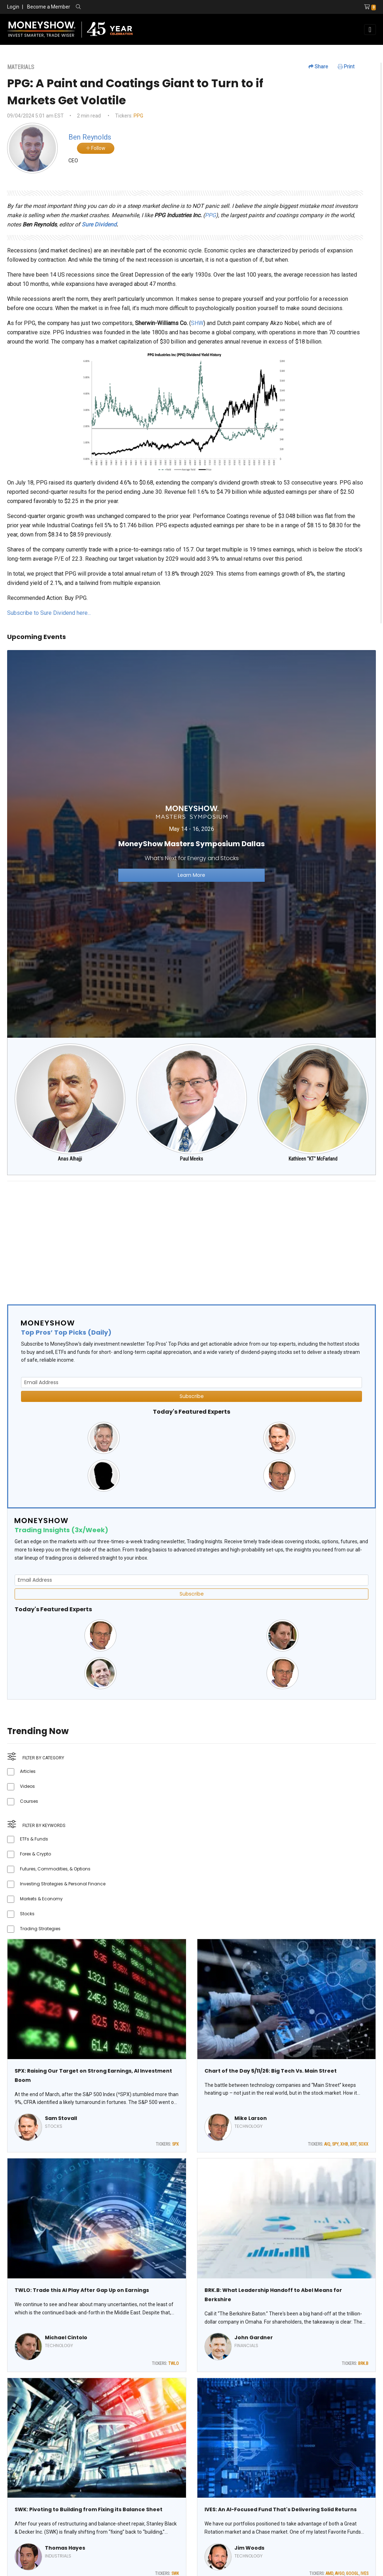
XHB (344, 2144)
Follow (95, 148)
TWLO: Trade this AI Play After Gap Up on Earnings (82, 2290)
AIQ (327, 2144)
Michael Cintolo (66, 2337)
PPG (138, 116)
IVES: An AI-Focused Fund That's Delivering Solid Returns (281, 2509)
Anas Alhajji (70, 1159)
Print (346, 66)
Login (13, 7)
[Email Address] (191, 1382)
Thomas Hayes (65, 2547)
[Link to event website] (191, 843)
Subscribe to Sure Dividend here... (49, 612)
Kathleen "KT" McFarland (313, 1159)
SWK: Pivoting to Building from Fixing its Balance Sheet (88, 2509)
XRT (353, 2144)
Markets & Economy (41, 1899)
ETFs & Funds (34, 1839)
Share (318, 66)
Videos (27, 1786)
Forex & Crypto (35, 1854)
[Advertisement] (191, 1237)
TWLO (173, 2363)
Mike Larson (250, 2118)
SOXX (363, 2144)
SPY (335, 2144)
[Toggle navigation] (370, 29)
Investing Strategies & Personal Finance (62, 1884)
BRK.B (363, 2363)
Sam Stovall (61, 2118)
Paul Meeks (191, 1159)
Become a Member (48, 7)
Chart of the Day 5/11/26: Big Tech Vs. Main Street (271, 2070)
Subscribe (192, 1396)
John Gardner (253, 2337)
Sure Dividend (99, 224)
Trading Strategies (40, 1929)
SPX (175, 2144)
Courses (29, 1801)
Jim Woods (249, 2547)
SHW (197, 323)
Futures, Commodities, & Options (55, 1869)
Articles (28, 1771)
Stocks (27, 1914)
